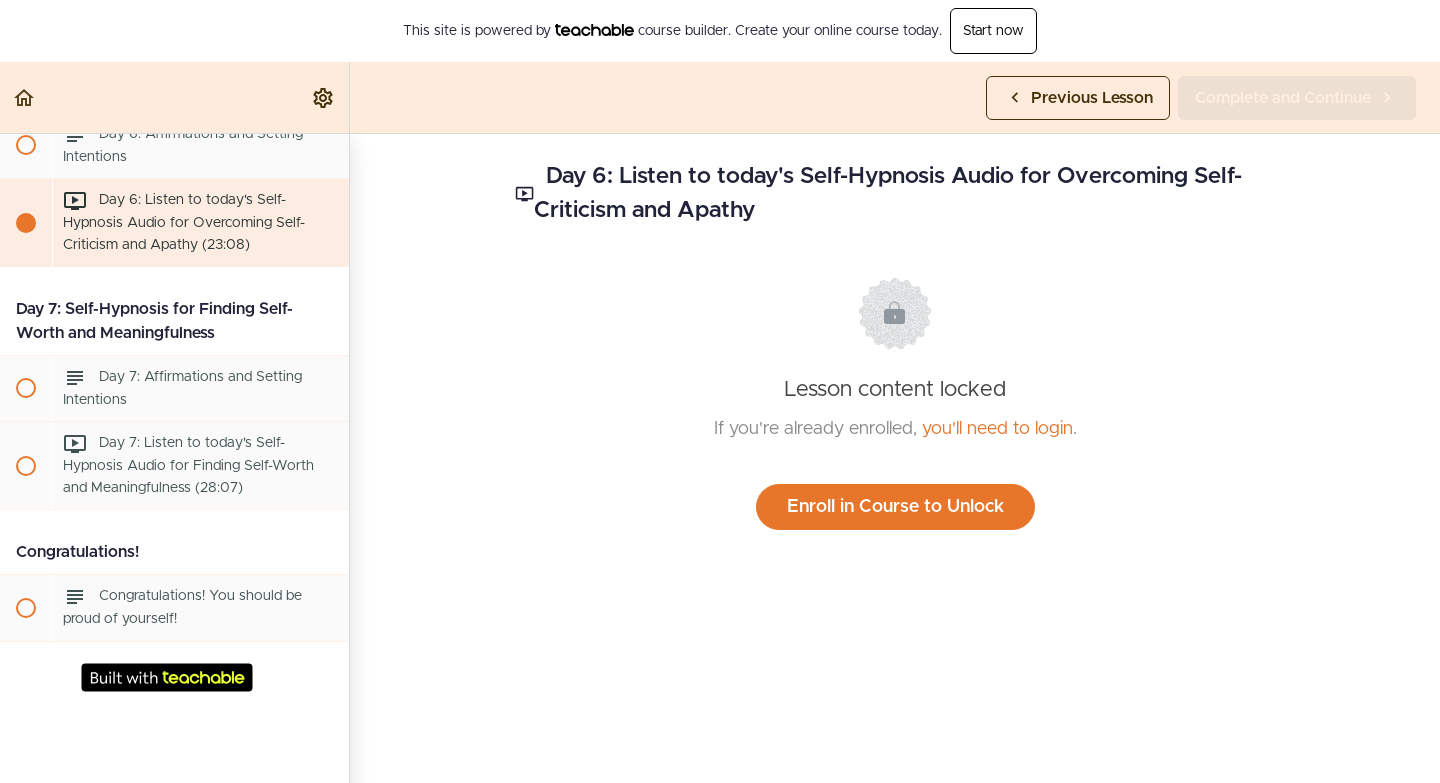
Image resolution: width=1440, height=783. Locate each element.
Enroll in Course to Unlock (895, 507)
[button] (25, 97)
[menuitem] (324, 97)
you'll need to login (997, 429)
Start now (993, 31)
